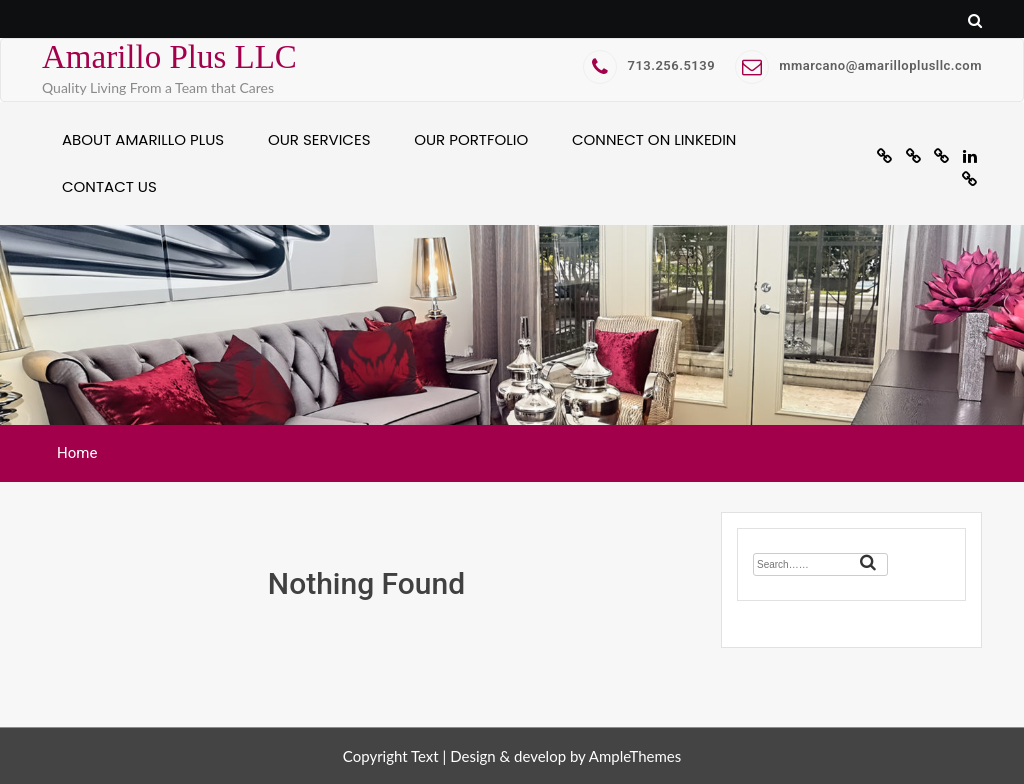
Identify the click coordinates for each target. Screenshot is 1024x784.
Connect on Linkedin (654, 139)
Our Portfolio (471, 139)
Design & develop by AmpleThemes (565, 756)
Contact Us (109, 186)
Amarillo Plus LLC (169, 57)
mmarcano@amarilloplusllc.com (858, 65)
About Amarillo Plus (143, 139)
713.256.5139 (649, 65)
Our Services (319, 139)
